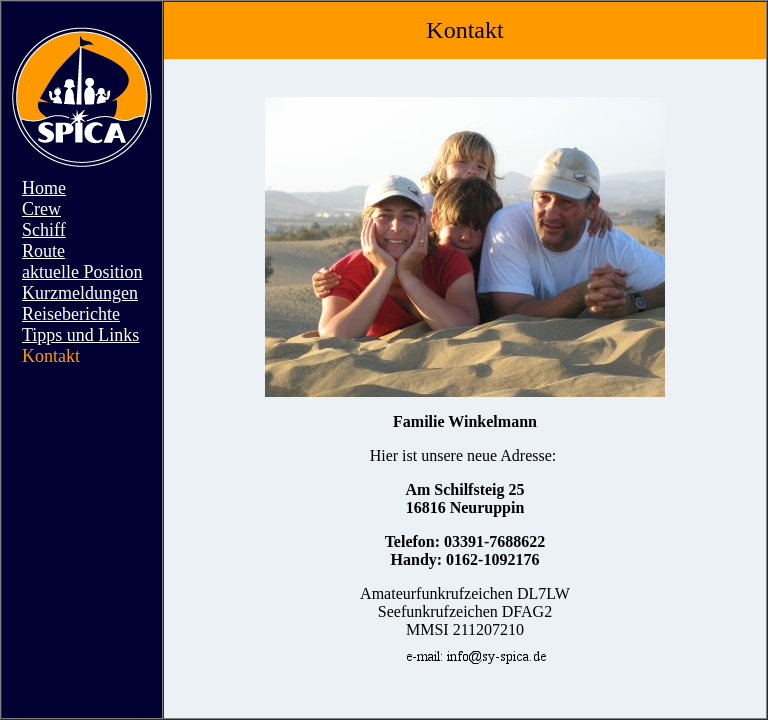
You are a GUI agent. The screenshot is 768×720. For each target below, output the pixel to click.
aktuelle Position (82, 272)
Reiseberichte (71, 314)
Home (44, 188)
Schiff (44, 230)
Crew (41, 209)
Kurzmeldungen (80, 293)
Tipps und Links (80, 335)
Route (43, 251)
